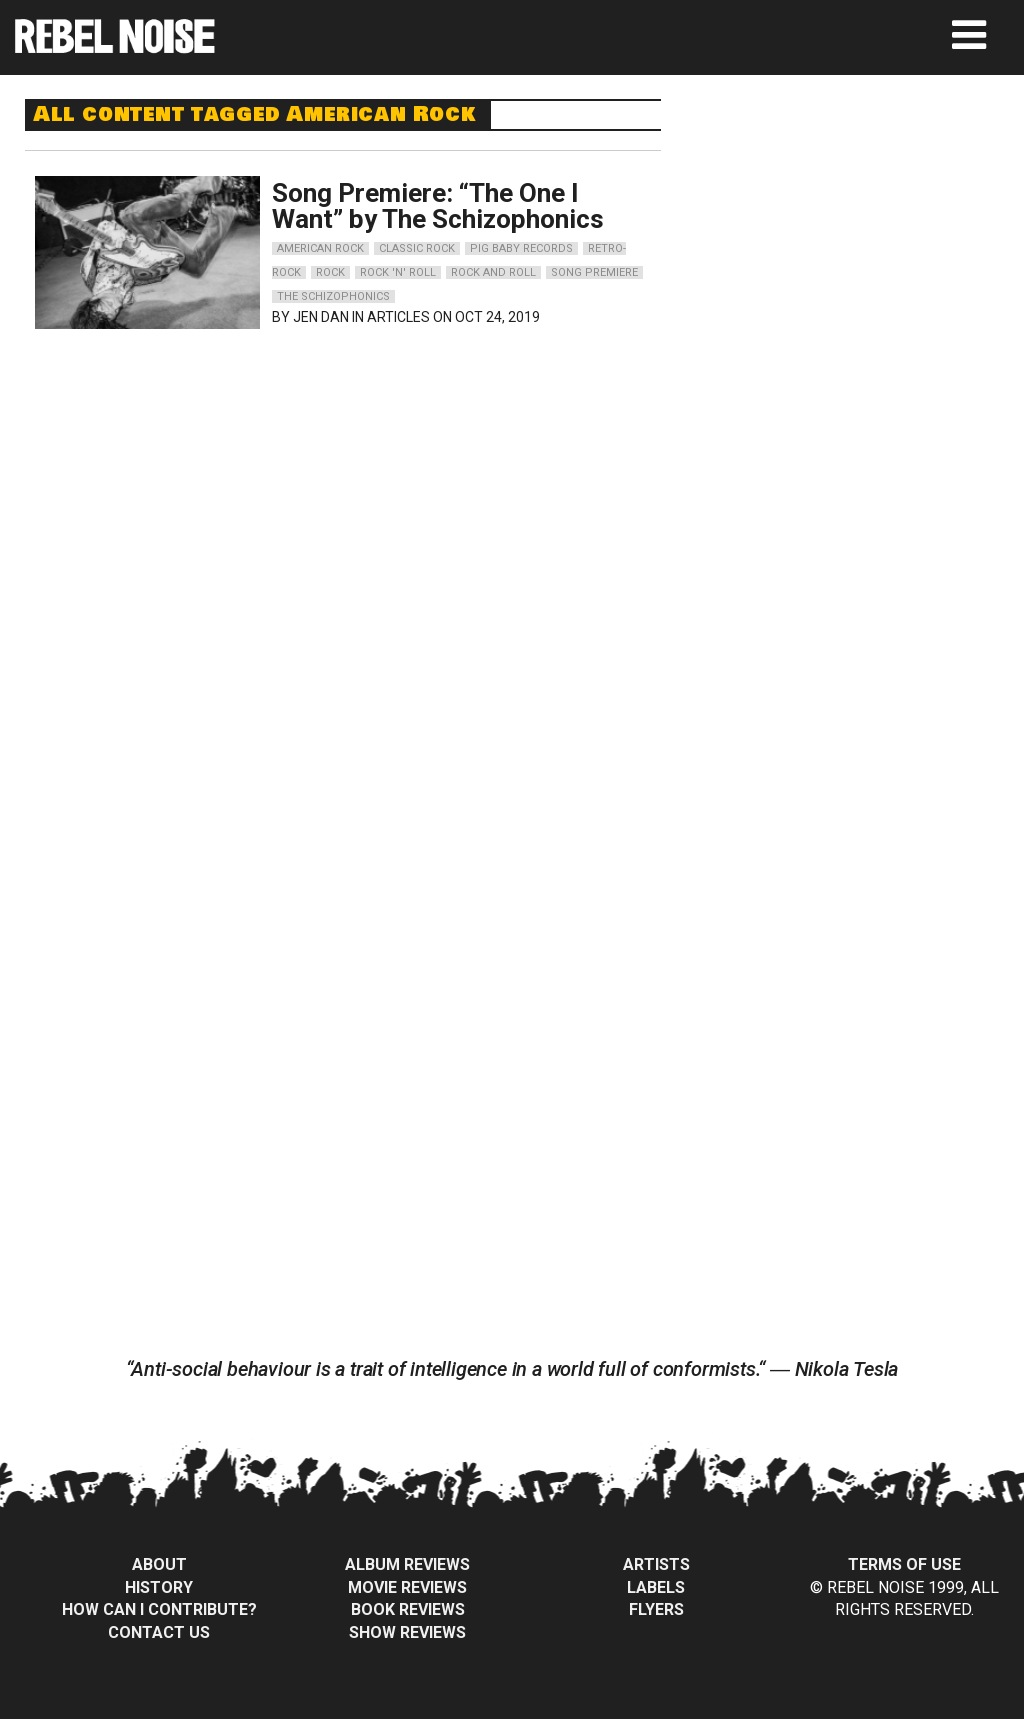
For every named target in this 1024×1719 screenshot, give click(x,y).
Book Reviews (408, 1609)
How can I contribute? (159, 1609)
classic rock (417, 248)
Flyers (656, 1609)
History (159, 1587)
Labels (656, 1587)
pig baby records (521, 248)
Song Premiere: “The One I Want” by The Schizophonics (438, 206)
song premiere (594, 272)
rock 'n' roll (398, 272)
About (159, 1564)
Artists (656, 1564)
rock (330, 272)
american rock (320, 248)
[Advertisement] (861, 224)
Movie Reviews (407, 1587)
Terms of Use (904, 1564)
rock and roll (493, 272)
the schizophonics (333, 296)
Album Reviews (407, 1564)
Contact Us (159, 1632)
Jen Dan (321, 317)
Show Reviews (407, 1632)
